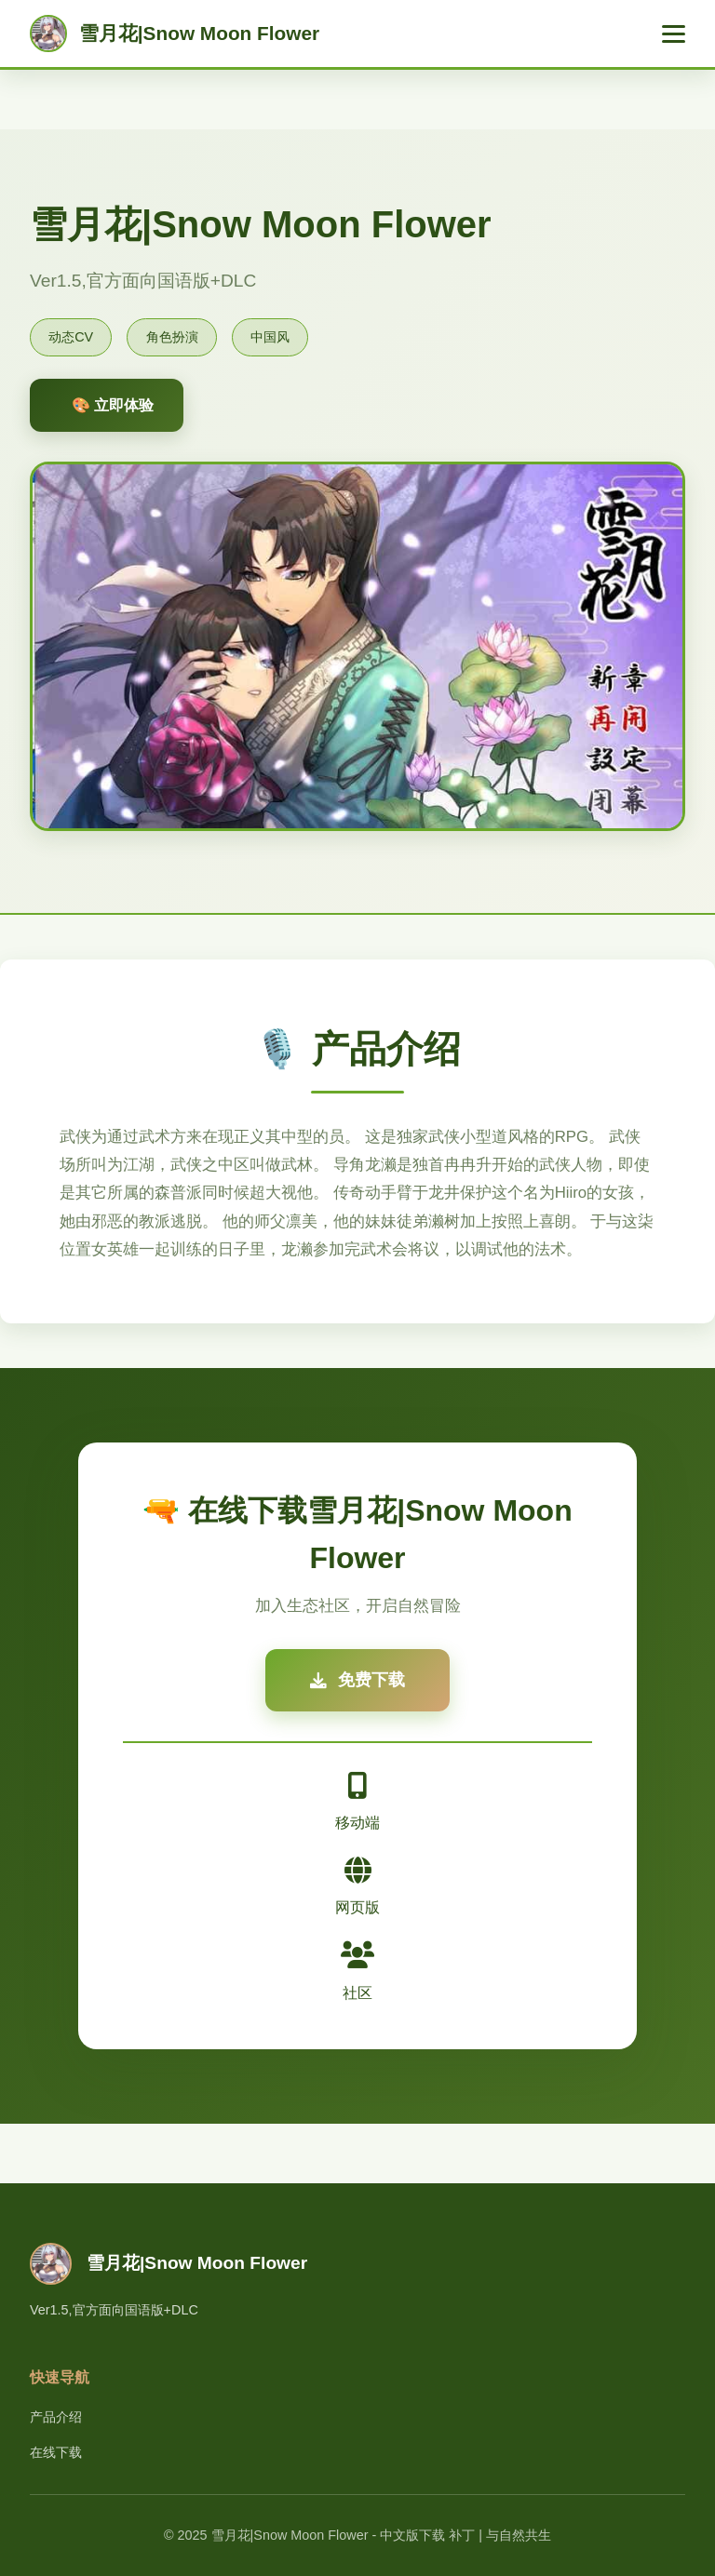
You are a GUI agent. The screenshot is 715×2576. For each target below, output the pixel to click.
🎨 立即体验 (113, 405)
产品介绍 (56, 2416)
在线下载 (56, 2452)
